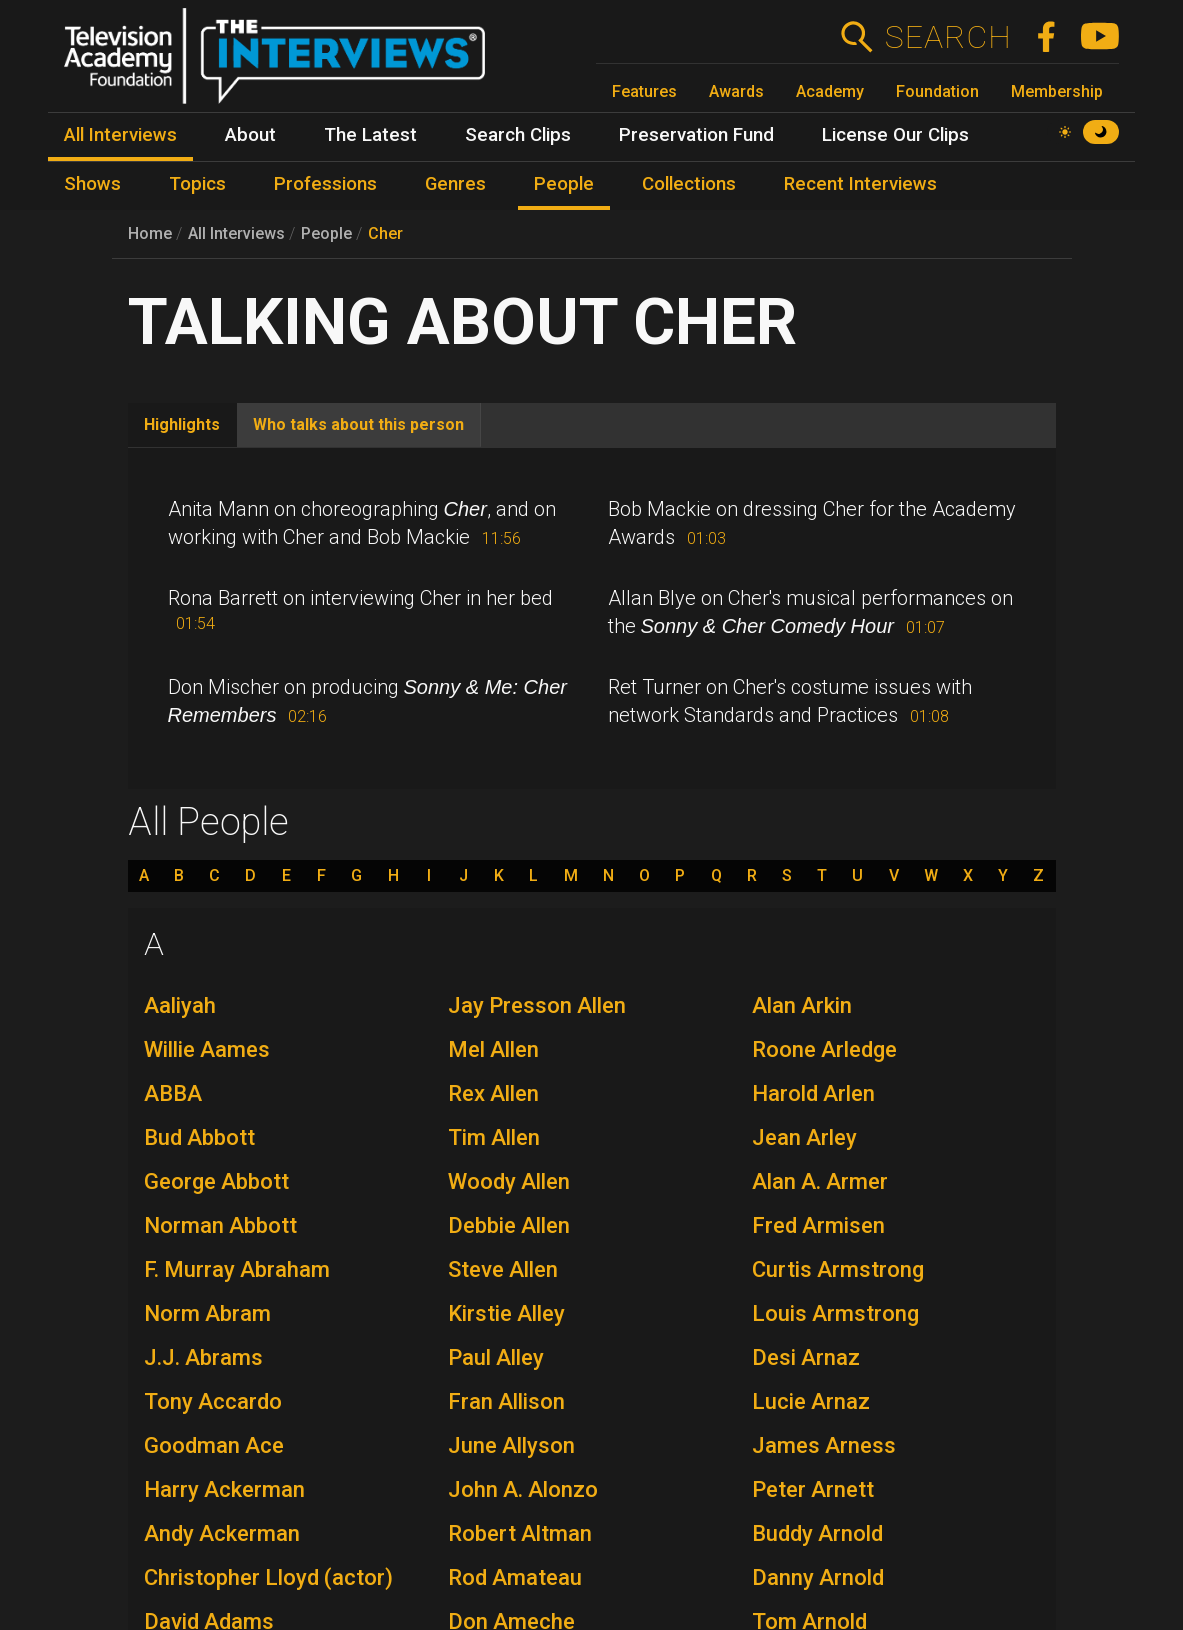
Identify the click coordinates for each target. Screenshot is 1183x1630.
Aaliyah (180, 1005)
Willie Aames (207, 1049)
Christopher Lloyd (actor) (268, 1577)
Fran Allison (506, 1401)
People (326, 233)
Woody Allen (509, 1181)
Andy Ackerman (222, 1533)
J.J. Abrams (203, 1357)
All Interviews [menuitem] (120, 135)
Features (644, 91)
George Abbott (216, 1181)
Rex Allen (493, 1093)
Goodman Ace (214, 1445)
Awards (736, 91)
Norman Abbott (220, 1225)
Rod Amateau (515, 1577)
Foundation (937, 91)
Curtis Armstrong (838, 1269)
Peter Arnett (813, 1489)
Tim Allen (494, 1137)
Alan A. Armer (820, 1181)
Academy (830, 91)
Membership (1057, 91)
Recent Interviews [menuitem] (860, 184)
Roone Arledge (824, 1049)
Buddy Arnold (817, 1533)
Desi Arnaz (806, 1357)
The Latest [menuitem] (370, 135)
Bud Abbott (199, 1137)
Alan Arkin (802, 1005)
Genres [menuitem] (455, 184)
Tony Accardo (213, 1401)
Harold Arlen (813, 1093)
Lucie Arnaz (811, 1401)
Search (947, 37)
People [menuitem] (564, 184)
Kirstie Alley (506, 1313)
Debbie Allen (509, 1225)
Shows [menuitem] (92, 184)
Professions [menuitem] (325, 184)
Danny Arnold (818, 1577)
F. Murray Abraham (237, 1269)
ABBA (173, 1093)
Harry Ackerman (224, 1489)
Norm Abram (207, 1313)
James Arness (824, 1445)
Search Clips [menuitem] (518, 135)
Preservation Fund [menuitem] (696, 135)
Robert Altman (520, 1533)
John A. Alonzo (523, 1489)
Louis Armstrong (835, 1313)
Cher (385, 233)
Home (150, 233)
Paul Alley (496, 1357)
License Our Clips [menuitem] (895, 135)
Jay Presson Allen (537, 1005)
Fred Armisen (818, 1225)
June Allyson (511, 1445)
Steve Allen (503, 1269)
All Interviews (236, 233)
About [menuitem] (250, 135)
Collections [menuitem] (689, 184)
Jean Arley (804, 1137)
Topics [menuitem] (197, 184)
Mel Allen (493, 1049)
